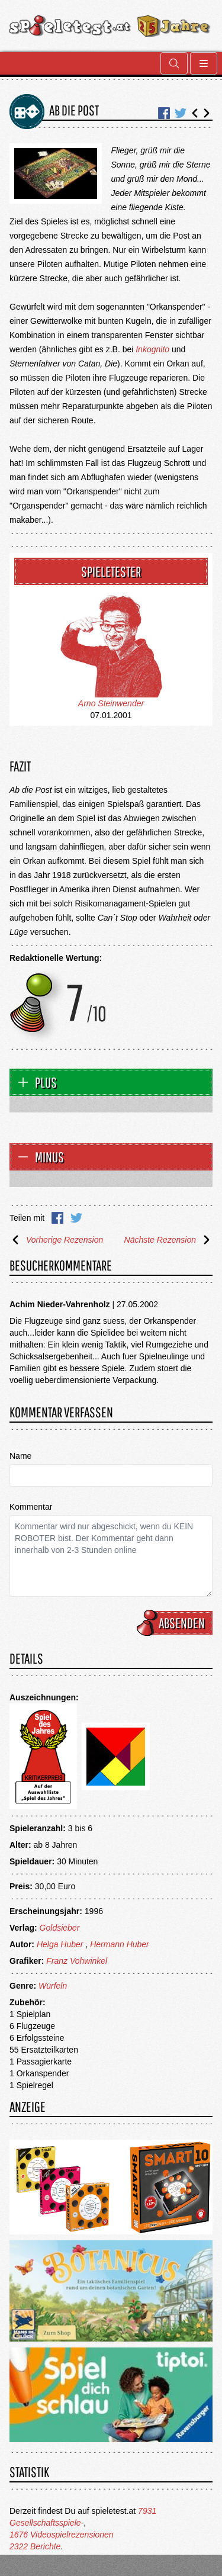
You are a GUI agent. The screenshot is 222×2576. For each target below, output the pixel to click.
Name (20, 1456)
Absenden (176, 1622)
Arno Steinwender (111, 703)
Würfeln (52, 1985)
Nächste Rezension (168, 1240)
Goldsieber (60, 1927)
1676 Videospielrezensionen (61, 2534)
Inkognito (152, 349)
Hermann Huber (119, 1944)
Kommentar (30, 1506)
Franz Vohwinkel (76, 1961)
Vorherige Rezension (56, 1240)
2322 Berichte (34, 2546)
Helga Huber (60, 1944)
